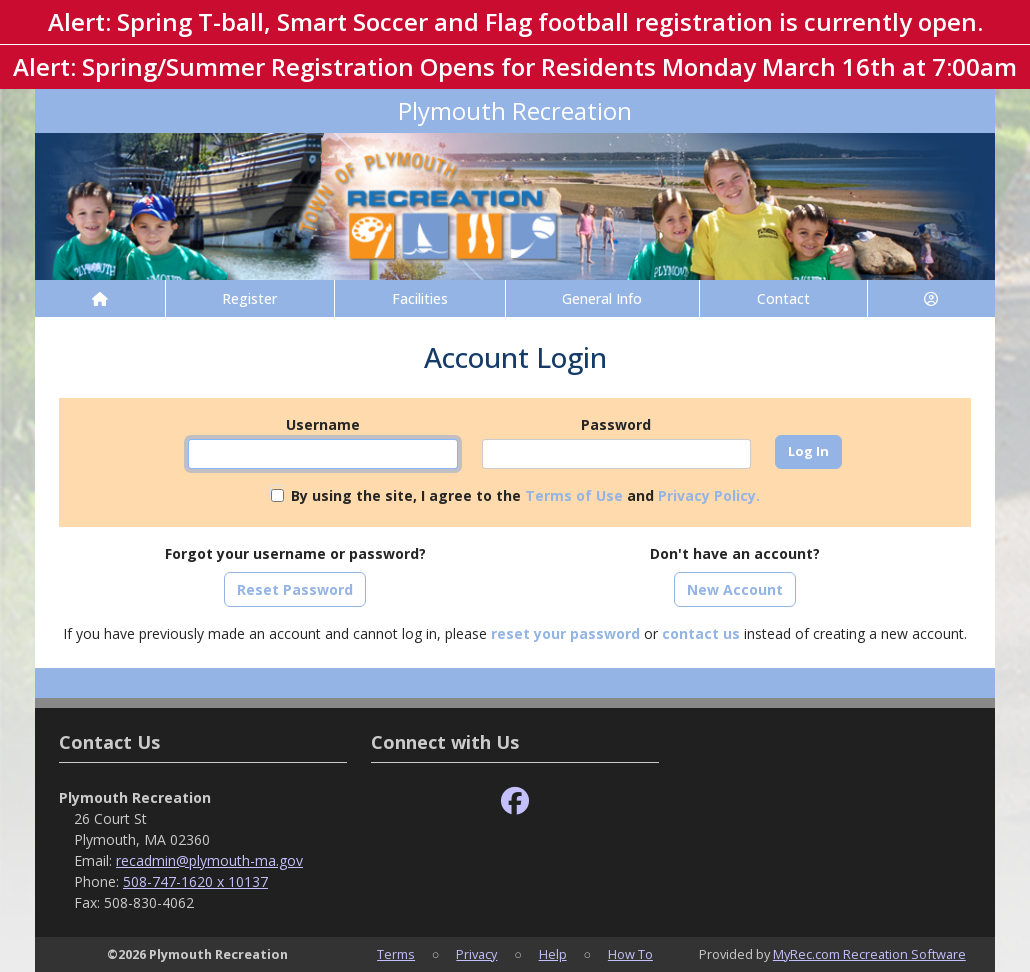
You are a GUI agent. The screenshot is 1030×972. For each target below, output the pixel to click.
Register (249, 298)
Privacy (476, 954)
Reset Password (295, 589)
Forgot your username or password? (295, 553)
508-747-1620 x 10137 (195, 881)
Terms (396, 954)
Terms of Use (574, 495)
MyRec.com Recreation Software (869, 954)
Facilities (420, 298)
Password (616, 424)
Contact (783, 298)
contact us (701, 633)
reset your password (565, 633)
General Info (602, 298)
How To (630, 954)
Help (553, 954)
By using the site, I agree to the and (525, 495)
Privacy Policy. (709, 495)
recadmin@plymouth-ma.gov (209, 860)
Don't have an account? (735, 553)
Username (323, 424)
